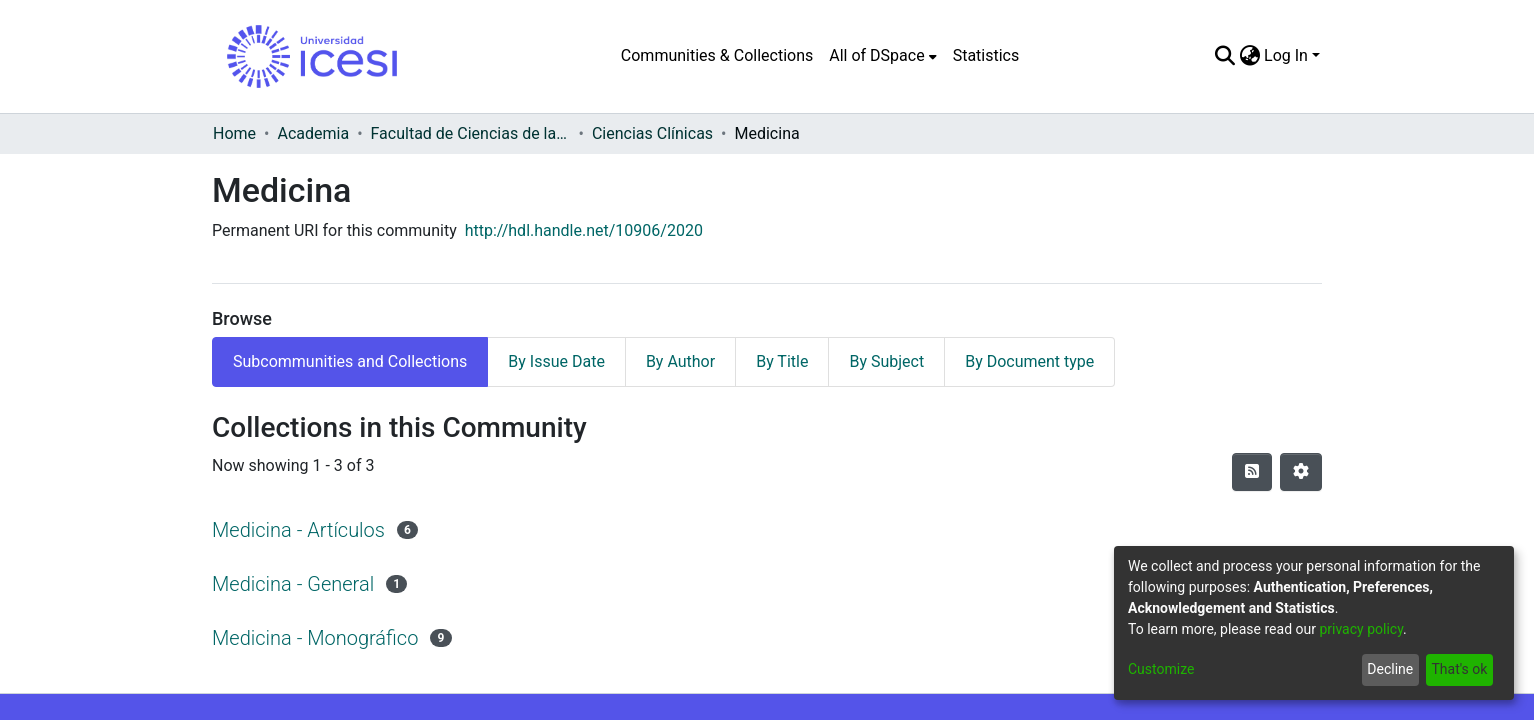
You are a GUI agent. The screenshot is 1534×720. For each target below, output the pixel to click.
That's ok (1459, 669)
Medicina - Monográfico (315, 638)
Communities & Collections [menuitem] (717, 55)
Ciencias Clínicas (652, 133)
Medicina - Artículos (298, 530)
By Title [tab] (782, 361)
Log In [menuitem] (1286, 55)
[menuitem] (882, 56)
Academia (313, 133)
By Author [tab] (680, 361)
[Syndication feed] (1252, 472)
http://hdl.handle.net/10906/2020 (584, 230)
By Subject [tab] (886, 361)
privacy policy (1361, 629)
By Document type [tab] (1029, 361)
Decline (1390, 669)
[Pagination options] (1301, 472)
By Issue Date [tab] (556, 361)
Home (234, 133)
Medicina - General (293, 584)
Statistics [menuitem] (986, 55)
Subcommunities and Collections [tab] (350, 361)
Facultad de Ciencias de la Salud (471, 133)
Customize (1161, 669)
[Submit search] (1224, 56)
